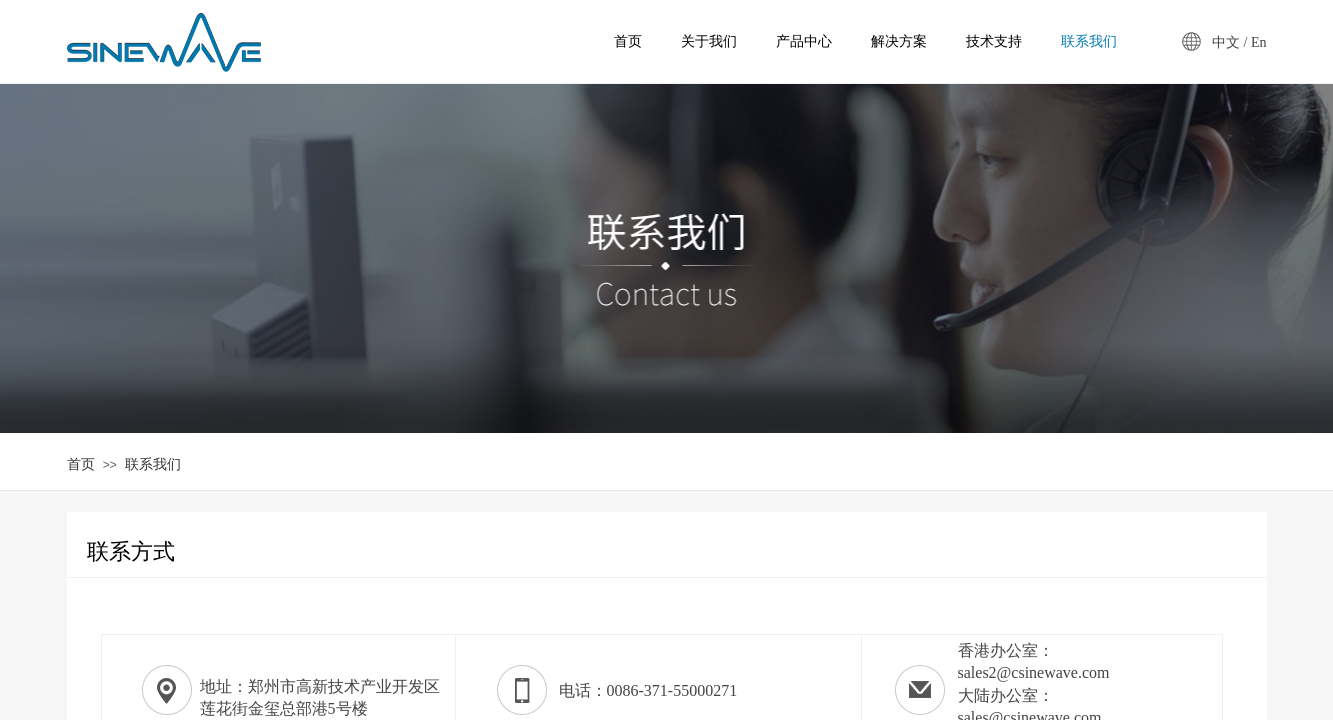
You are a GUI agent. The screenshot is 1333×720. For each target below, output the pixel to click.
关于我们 (709, 41)
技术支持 (994, 41)
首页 (81, 464)
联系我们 (153, 464)
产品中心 (804, 41)
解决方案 (899, 41)
